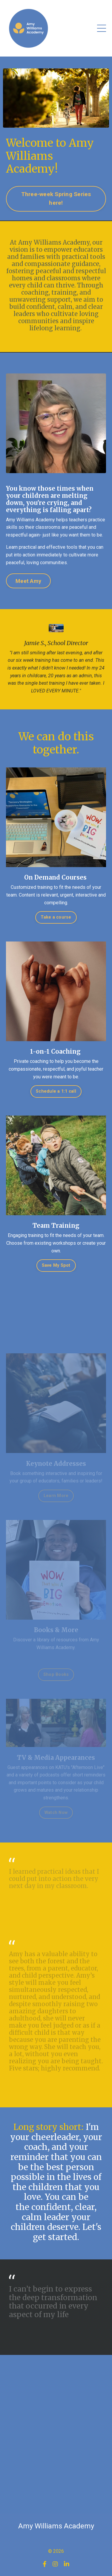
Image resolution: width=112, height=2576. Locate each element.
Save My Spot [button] (56, 1265)
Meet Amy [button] (28, 581)
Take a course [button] (56, 917)
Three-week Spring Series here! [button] (56, 198)
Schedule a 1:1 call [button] (56, 1091)
